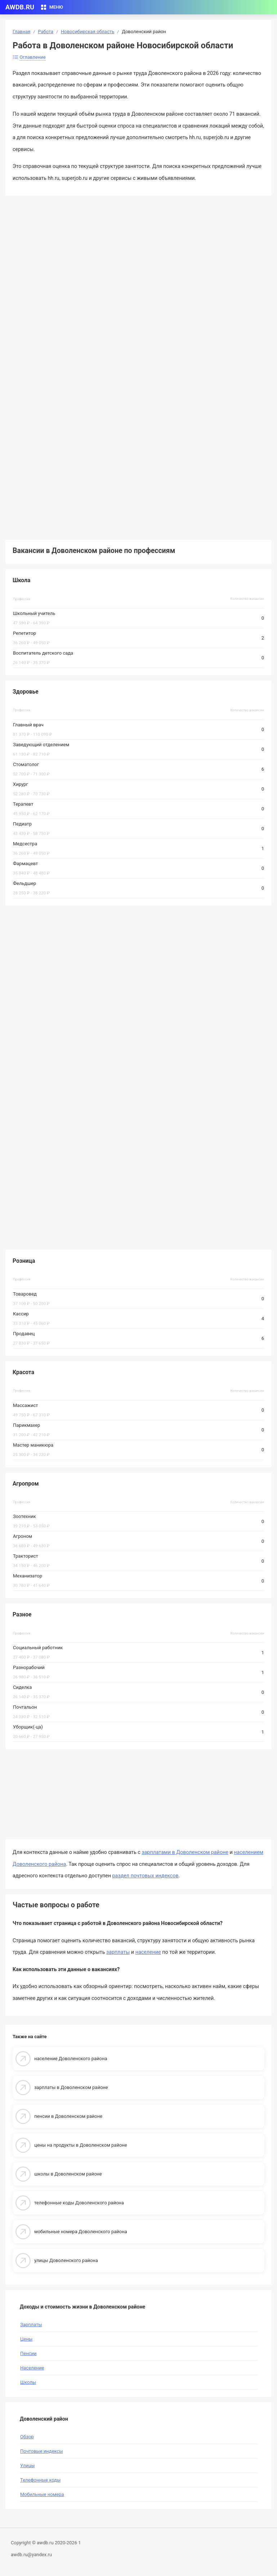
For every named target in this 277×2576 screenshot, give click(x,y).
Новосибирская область (87, 31)
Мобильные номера (42, 2494)
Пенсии (28, 2353)
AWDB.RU (19, 7)
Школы (28, 2382)
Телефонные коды (40, 2480)
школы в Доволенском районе (68, 2174)
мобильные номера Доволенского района (80, 2231)
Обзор (26, 2436)
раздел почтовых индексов (145, 1875)
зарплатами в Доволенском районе (185, 1852)
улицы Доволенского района (66, 2260)
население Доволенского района (70, 2058)
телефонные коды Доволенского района (79, 2202)
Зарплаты (31, 2324)
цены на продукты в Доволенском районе (80, 2145)
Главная (21, 31)
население (148, 1952)
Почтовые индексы (41, 2451)
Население (32, 2368)
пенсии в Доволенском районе (68, 2116)
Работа (45, 31)
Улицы (27, 2465)
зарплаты (118, 1952)
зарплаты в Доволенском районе (71, 2087)
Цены (26, 2339)
